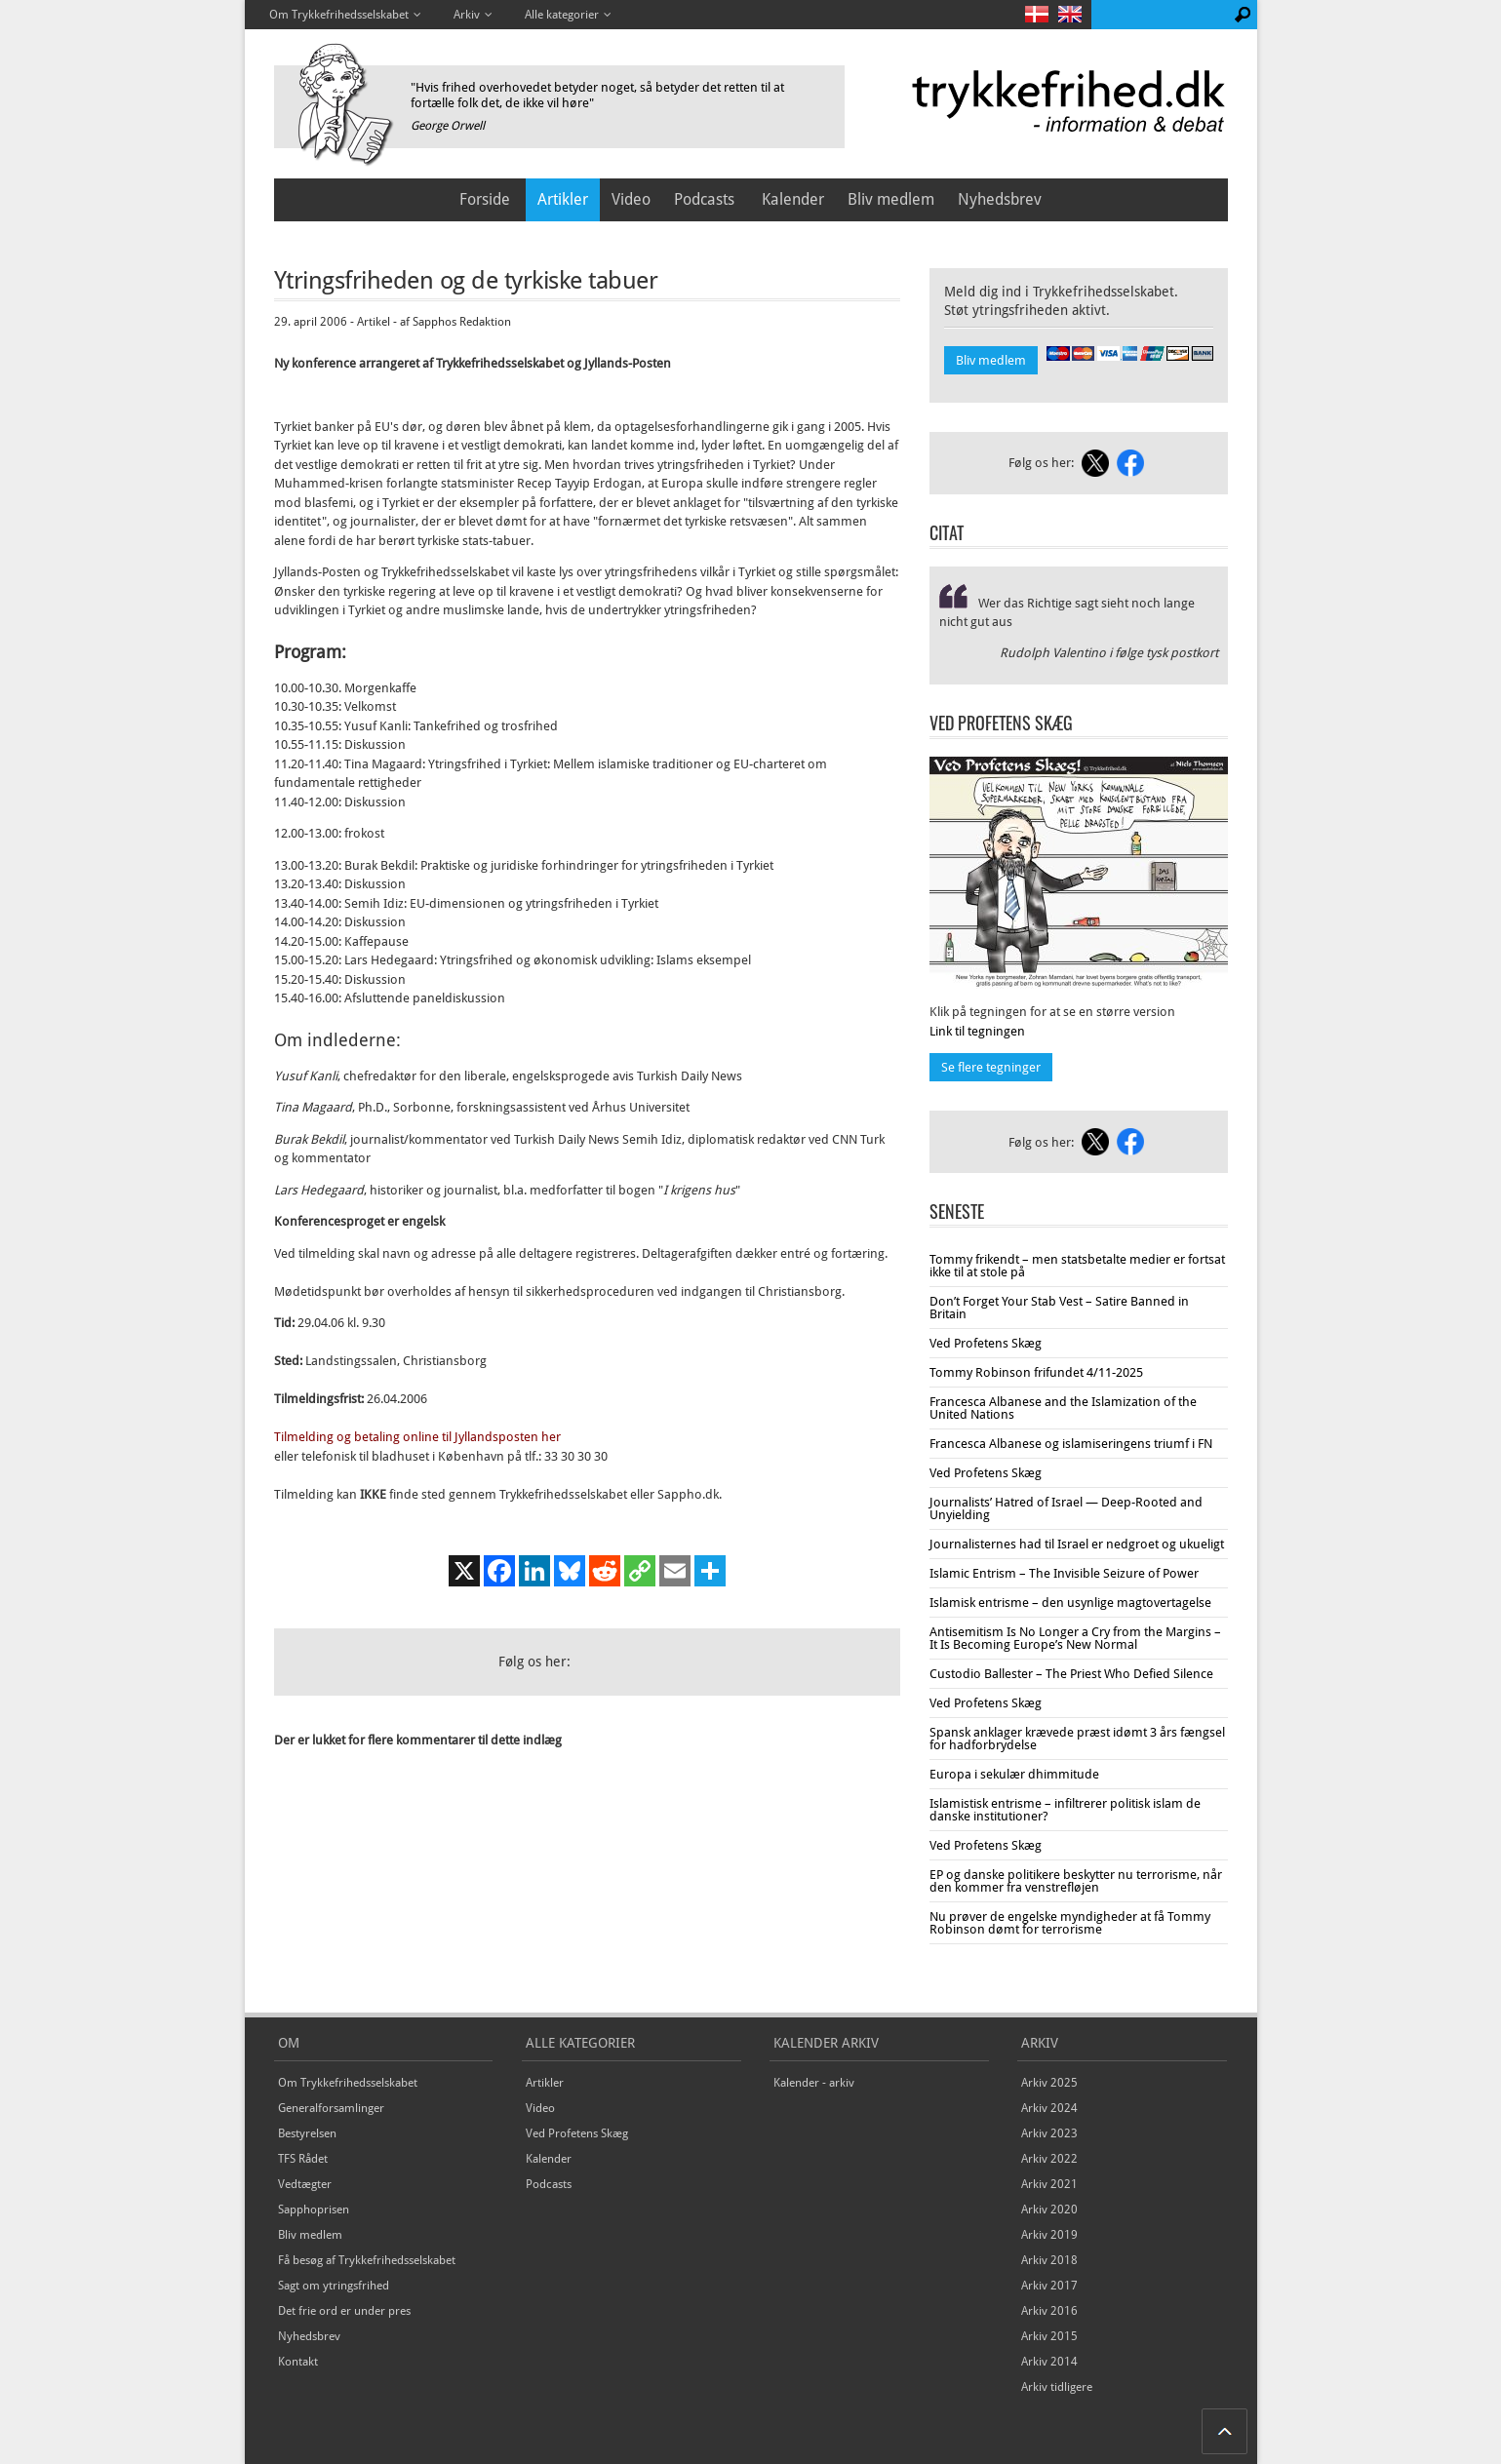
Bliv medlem (891, 199)
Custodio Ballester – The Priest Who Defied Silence (1071, 1673)
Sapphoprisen (313, 2209)
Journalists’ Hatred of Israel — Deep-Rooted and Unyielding (1066, 1508)
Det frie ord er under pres (344, 2311)
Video (631, 199)
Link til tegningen (977, 1031)
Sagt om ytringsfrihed (333, 2285)
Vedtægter (305, 2184)
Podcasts (704, 199)
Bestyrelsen (307, 2133)
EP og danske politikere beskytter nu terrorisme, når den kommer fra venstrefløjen (1075, 1881)
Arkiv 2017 (1049, 2285)
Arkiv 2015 (1049, 2336)
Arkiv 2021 (1049, 2184)
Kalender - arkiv (813, 2083)
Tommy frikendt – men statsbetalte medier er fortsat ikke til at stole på (1077, 1265)
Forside (484, 199)
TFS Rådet (303, 2159)
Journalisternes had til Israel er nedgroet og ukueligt (1076, 1544)
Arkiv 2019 (1049, 2235)
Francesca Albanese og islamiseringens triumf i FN (1070, 1443)
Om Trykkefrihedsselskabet (347, 2083)
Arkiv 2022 (1049, 2159)
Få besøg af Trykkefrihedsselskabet (366, 2260)
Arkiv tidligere (1056, 2387)
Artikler (562, 199)
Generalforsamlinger (331, 2108)
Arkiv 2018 (1049, 2260)
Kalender (793, 199)
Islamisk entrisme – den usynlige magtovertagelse (1070, 1602)
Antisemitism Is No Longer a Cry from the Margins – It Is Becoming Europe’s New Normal (1075, 1638)
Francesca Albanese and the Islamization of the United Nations (1063, 1408)
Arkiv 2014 (1049, 2361)
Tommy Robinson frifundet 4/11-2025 (1036, 1372)
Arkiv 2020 (1049, 2209)
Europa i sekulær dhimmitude (1014, 1774)
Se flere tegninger (991, 1067)
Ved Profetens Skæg (985, 1343)
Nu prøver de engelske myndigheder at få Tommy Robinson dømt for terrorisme (1069, 1922)
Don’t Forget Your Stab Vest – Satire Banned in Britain (1059, 1307)
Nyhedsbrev (1000, 199)
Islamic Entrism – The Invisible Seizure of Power (1064, 1573)
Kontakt (298, 2361)
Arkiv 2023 (1049, 2133)
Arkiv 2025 (1049, 2083)
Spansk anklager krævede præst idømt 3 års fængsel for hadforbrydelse (1077, 1738)
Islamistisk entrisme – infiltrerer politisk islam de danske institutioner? (1065, 1809)
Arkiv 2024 (1049, 2108)
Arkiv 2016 (1049, 2311)
